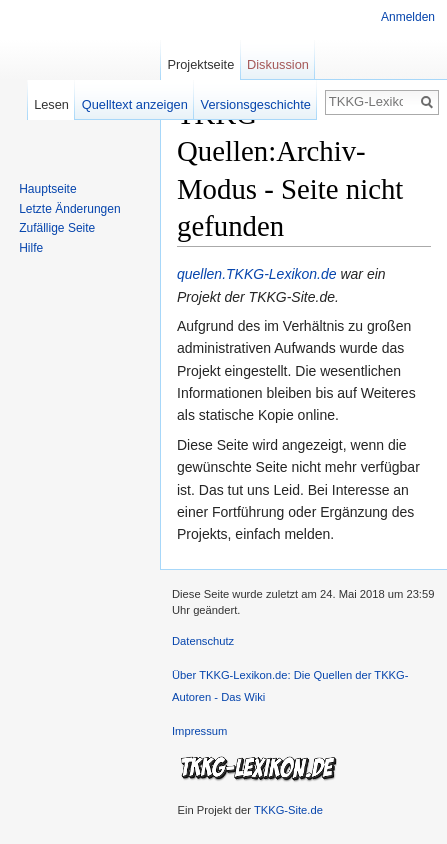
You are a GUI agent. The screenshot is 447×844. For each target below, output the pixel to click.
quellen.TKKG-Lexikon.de (257, 274)
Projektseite (200, 64)
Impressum (199, 731)
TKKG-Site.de (288, 810)
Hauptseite (47, 189)
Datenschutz (203, 641)
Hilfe (31, 248)
